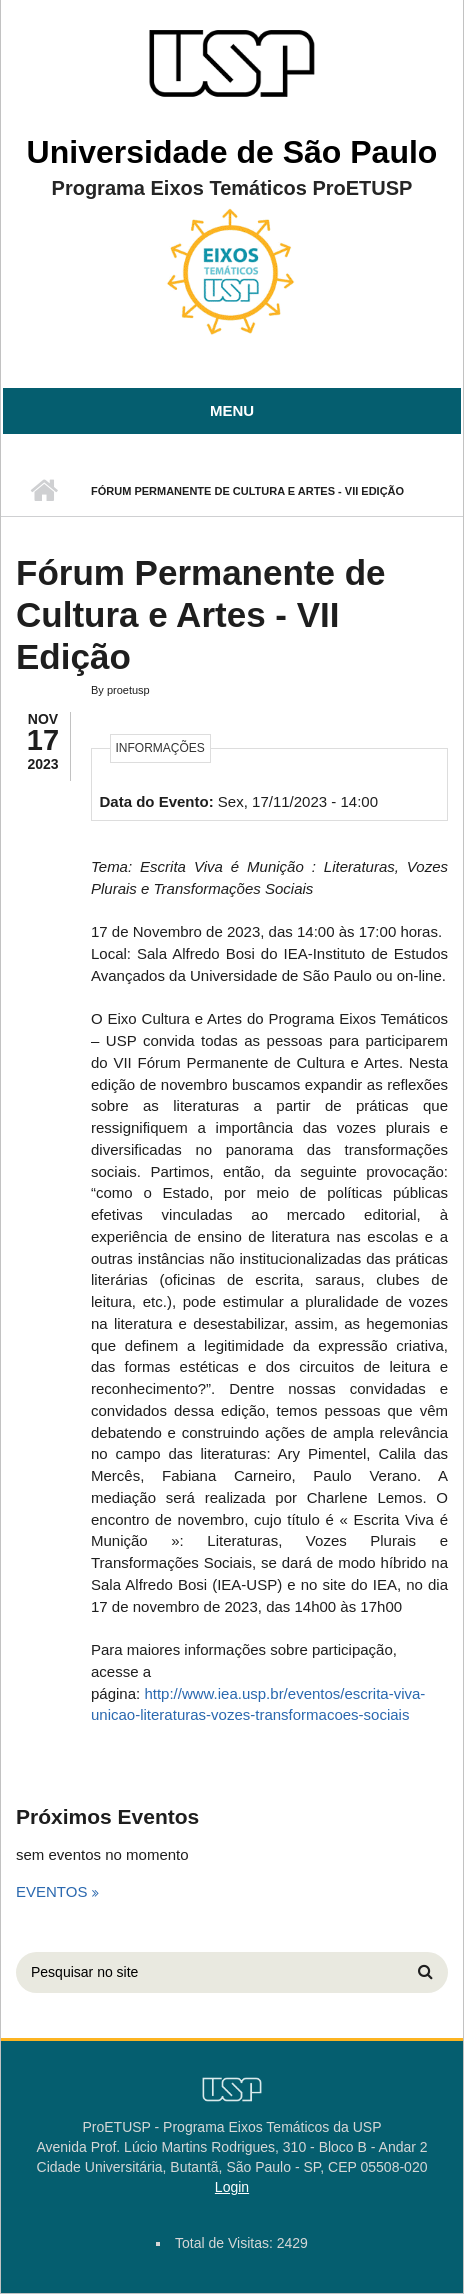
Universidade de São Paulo (232, 152)
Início (43, 491)
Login (232, 2187)
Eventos (54, 1891)
